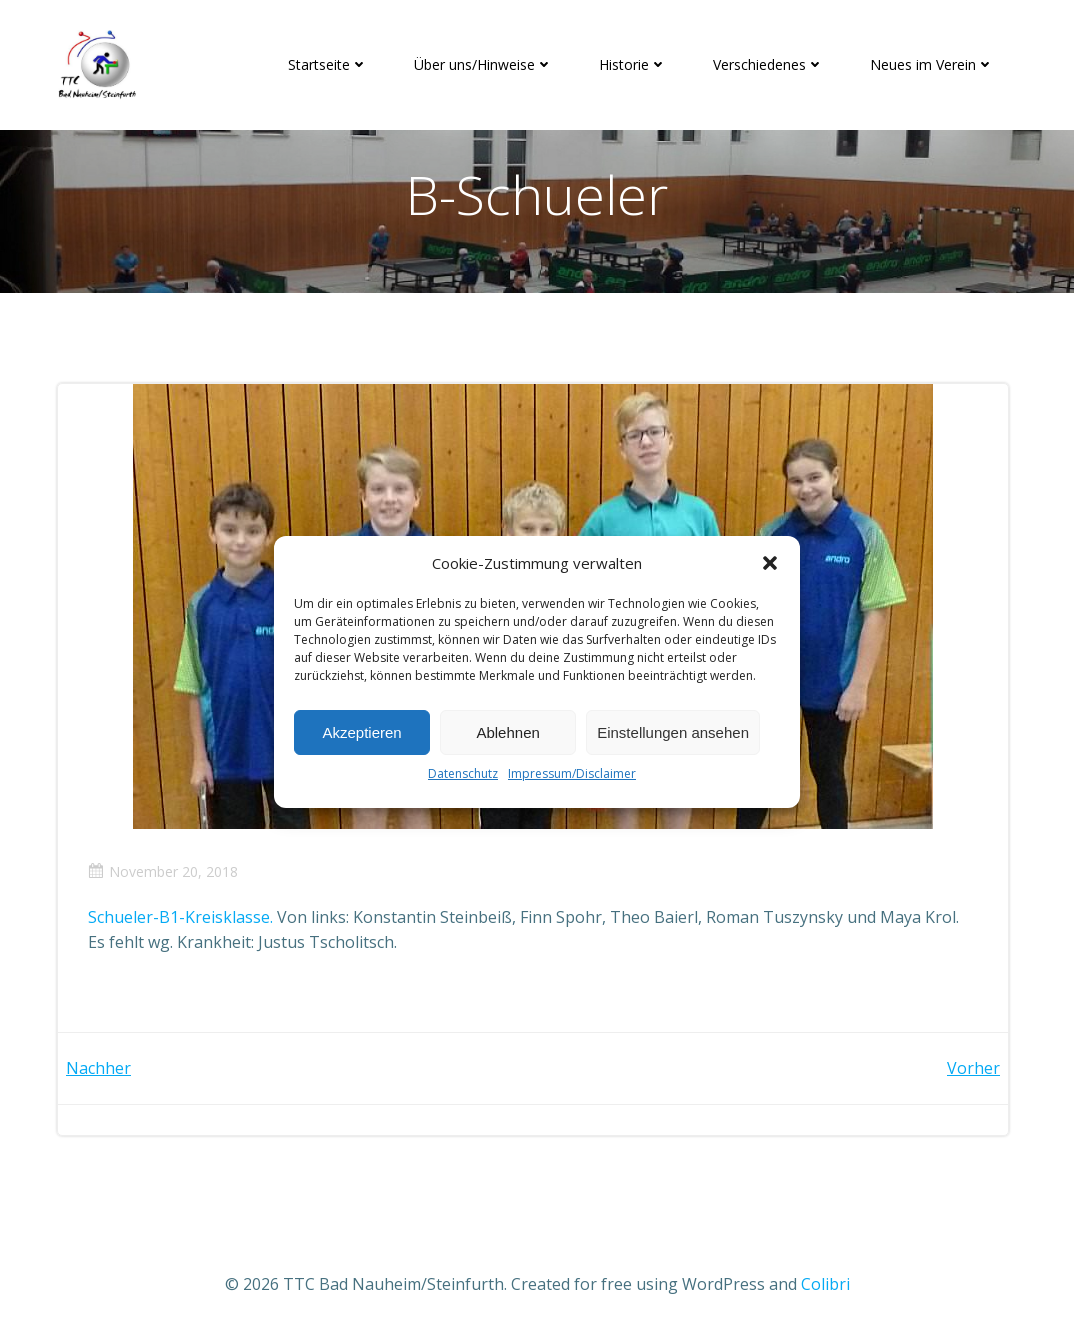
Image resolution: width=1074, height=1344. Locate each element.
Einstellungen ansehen (673, 732)
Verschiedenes (768, 64)
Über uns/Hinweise (483, 64)
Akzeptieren (361, 732)
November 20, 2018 (163, 871)
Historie (633, 64)
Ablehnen (507, 732)
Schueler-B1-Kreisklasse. (180, 917)
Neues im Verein (932, 64)
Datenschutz (463, 773)
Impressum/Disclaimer (572, 773)
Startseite (328, 64)
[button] (770, 563)
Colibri (825, 1284)
